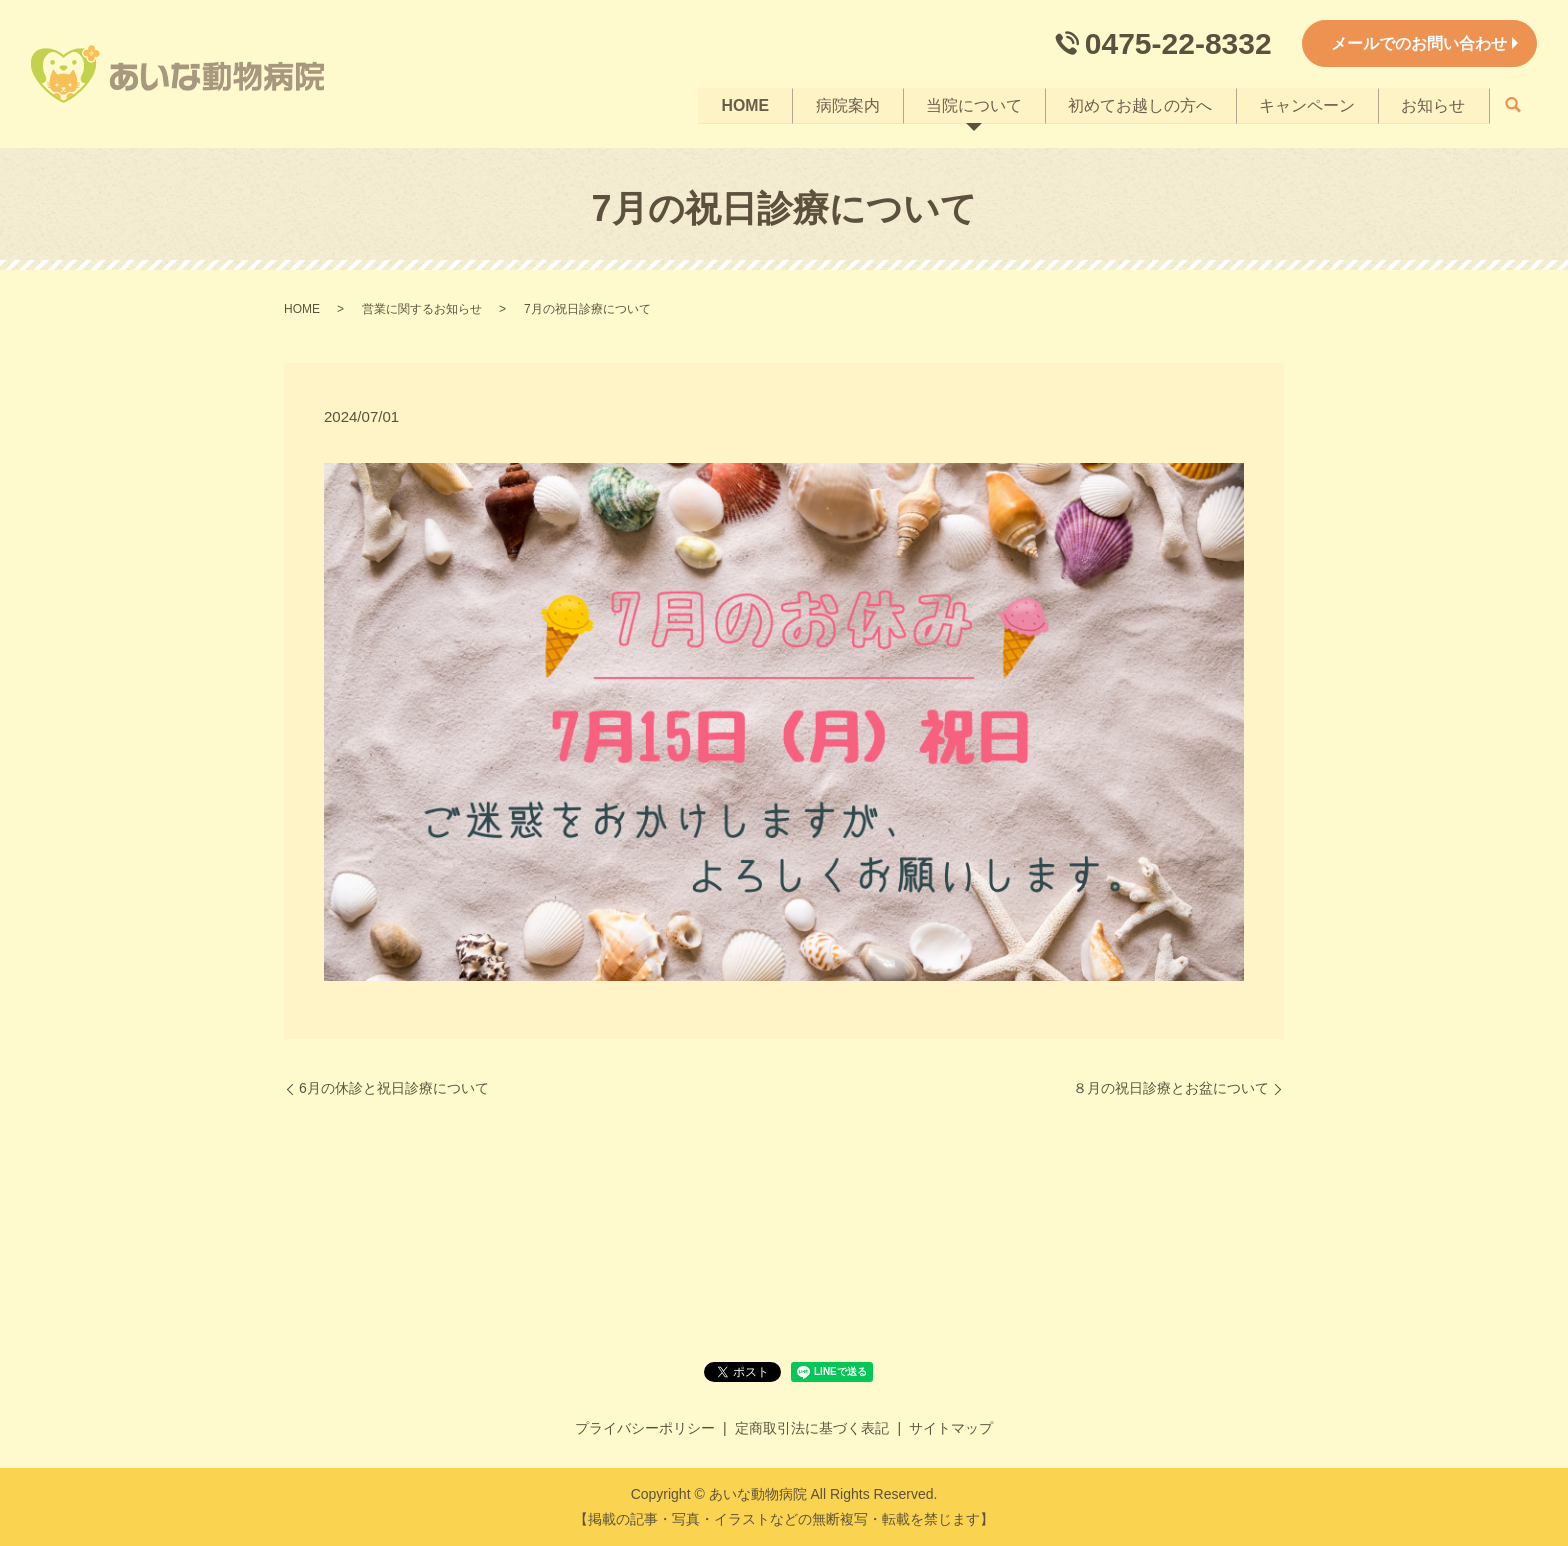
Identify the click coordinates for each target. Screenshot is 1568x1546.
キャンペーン (1305, 104)
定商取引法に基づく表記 (812, 1428)
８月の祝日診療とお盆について (1171, 1088)
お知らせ (1433, 104)
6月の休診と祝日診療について (394, 1088)
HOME (737, 104)
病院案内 (841, 104)
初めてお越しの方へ (1137, 104)
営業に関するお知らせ (422, 309)
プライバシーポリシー (645, 1428)
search (1513, 106)
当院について (969, 104)
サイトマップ (951, 1428)
